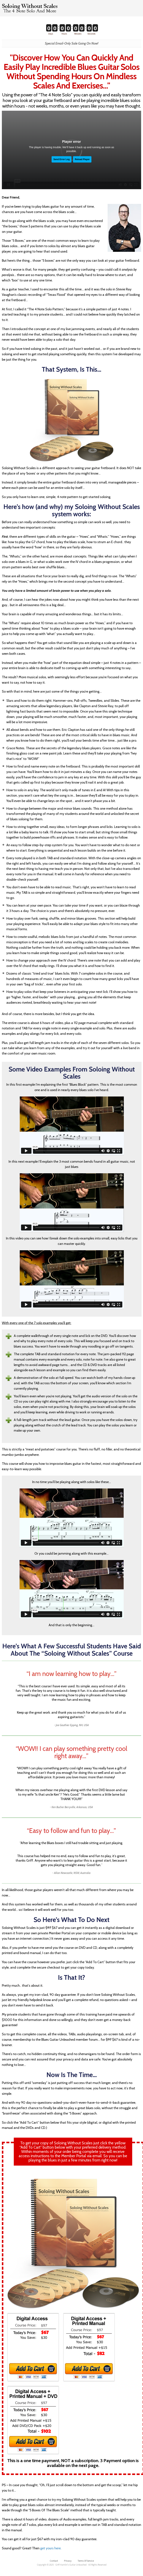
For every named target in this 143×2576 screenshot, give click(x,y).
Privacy (68, 2560)
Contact (54, 2560)
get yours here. (50, 2548)
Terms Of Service (86, 2560)
